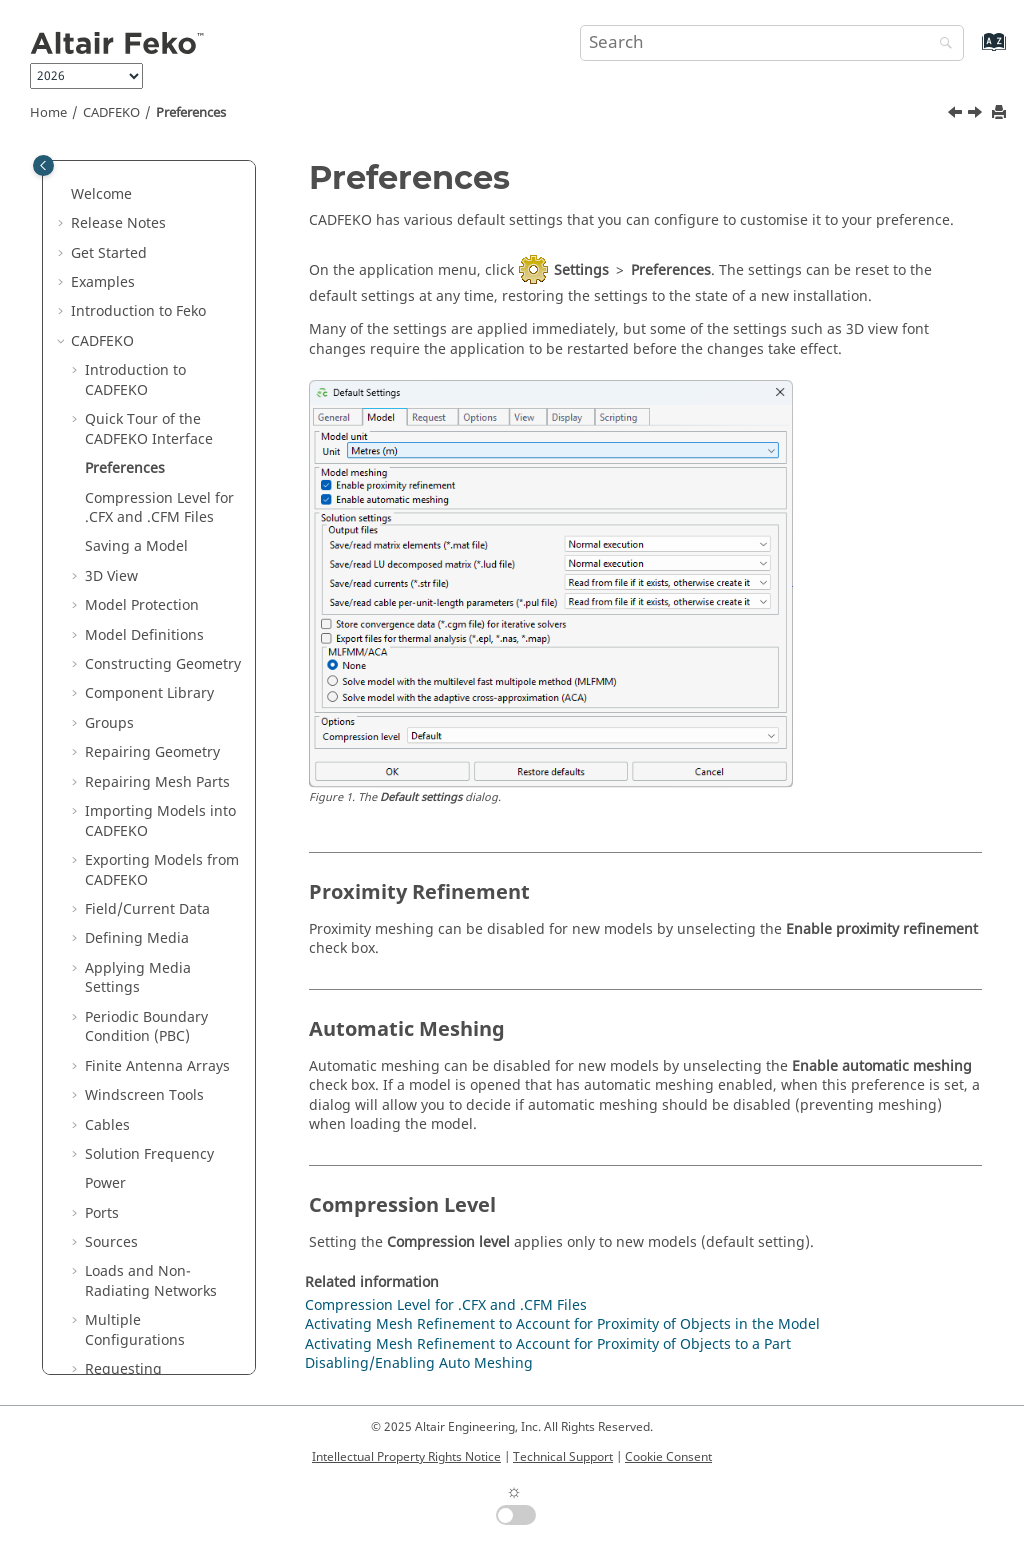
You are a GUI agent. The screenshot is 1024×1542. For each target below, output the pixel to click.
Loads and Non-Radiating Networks (151, 1281)
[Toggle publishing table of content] (43, 165)
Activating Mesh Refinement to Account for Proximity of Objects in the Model (562, 1324)
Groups (109, 723)
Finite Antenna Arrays (157, 1066)
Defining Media (137, 938)
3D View (111, 576)
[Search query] (772, 43)
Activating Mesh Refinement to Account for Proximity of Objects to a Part (548, 1344)
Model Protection (142, 605)
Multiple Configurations (135, 1330)
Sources (111, 1242)
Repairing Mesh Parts (157, 782)
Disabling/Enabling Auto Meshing (419, 1363)
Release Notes (118, 223)
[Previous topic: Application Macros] (957, 115)
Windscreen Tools (144, 1095)
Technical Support (563, 1457)
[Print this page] (1001, 113)
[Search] (941, 44)
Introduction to (138, 311)
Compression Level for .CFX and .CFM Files (159, 508)
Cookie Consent (668, 1457)
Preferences (191, 113)
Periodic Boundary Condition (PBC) (146, 1027)
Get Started (109, 253)
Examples (103, 282)
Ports (102, 1213)
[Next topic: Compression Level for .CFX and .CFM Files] (977, 115)
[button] (63, 195)
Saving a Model (136, 546)
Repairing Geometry (152, 752)
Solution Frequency (149, 1154)
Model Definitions (144, 635)
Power (105, 1183)
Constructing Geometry (163, 664)
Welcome (101, 194)
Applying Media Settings (138, 978)
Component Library (149, 693)
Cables (107, 1125)
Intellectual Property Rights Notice (406, 1457)
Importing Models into (160, 821)
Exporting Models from (162, 870)
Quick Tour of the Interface (149, 429)
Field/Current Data (147, 909)
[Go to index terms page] (972, 51)
